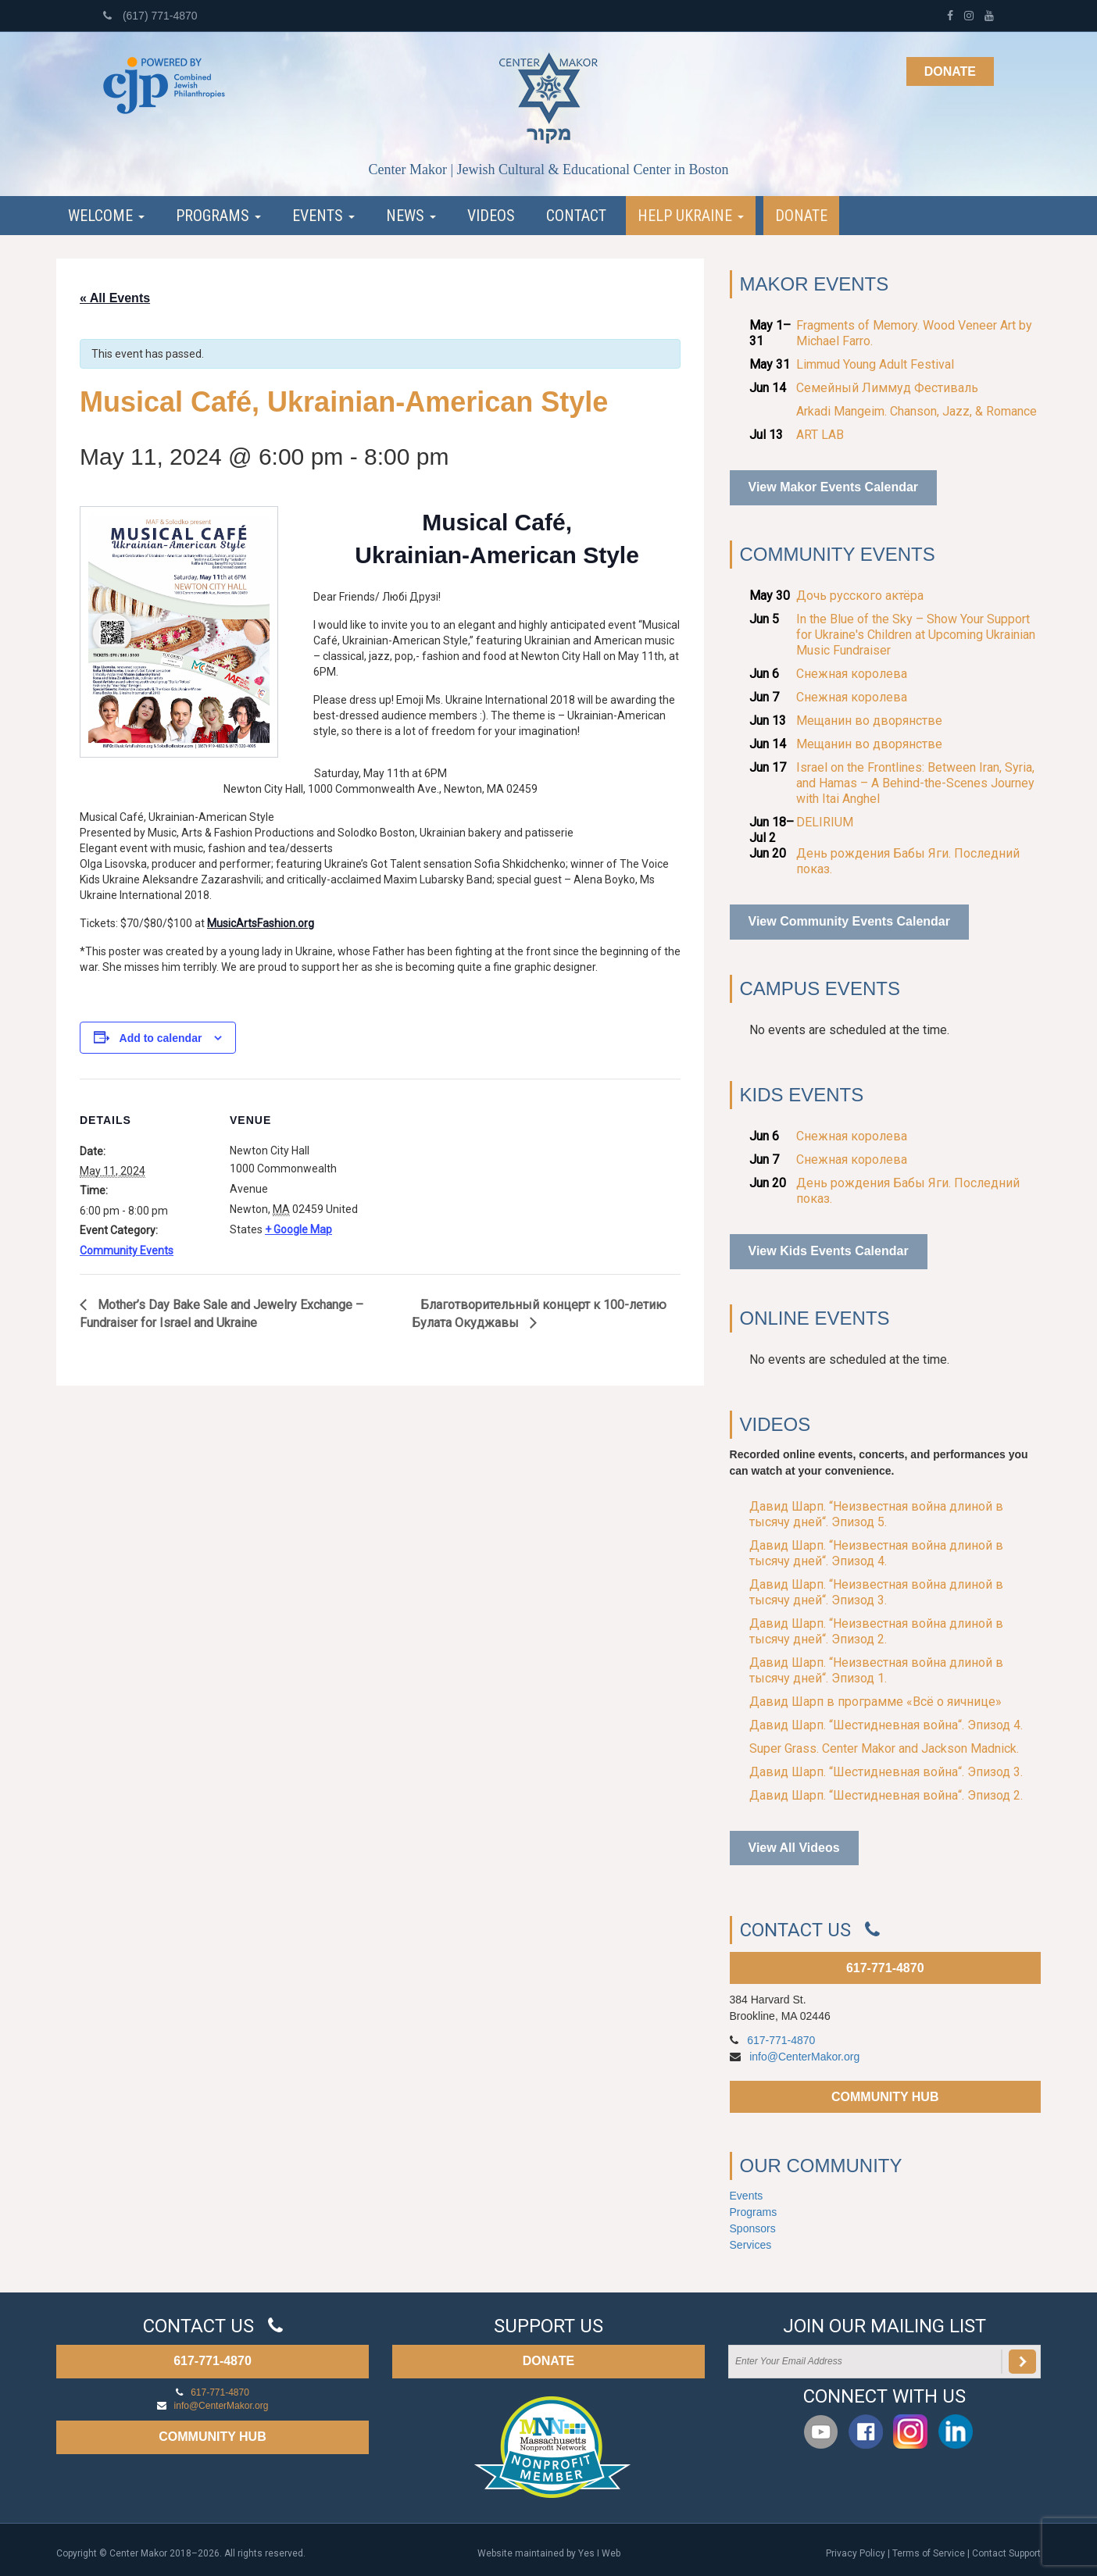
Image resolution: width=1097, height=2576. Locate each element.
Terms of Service (928, 2553)
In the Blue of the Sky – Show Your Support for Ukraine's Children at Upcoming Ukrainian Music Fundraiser (915, 635)
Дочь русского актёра (860, 595)
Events (323, 215)
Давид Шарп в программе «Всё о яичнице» (875, 1701)
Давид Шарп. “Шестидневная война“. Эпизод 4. (886, 1725)
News (411, 215)
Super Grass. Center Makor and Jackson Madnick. (884, 1748)
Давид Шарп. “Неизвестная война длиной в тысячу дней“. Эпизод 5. (876, 1514)
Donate (950, 71)
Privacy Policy (855, 2553)
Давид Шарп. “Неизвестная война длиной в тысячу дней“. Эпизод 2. (876, 1631)
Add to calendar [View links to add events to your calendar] (161, 1038)
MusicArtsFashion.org (260, 923)
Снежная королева (851, 673)
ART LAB (820, 434)
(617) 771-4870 (150, 15)
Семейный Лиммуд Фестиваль (887, 387)
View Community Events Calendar (849, 921)
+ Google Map (298, 1229)
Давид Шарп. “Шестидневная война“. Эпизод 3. (886, 1771)
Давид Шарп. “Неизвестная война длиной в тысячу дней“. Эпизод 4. (876, 1553)
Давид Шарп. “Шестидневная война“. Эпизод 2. (886, 1795)
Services (751, 2245)
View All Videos (794, 1847)
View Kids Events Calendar (829, 1251)
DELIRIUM (824, 822)
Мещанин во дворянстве (869, 720)
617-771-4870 (885, 1968)
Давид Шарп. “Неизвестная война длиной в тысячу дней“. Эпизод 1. (876, 1670)
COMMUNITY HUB (884, 2096)
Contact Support (1006, 2553)
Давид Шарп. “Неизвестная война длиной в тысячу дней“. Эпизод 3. (876, 1592)
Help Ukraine (691, 215)
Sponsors (753, 2228)
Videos (491, 215)
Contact (576, 215)
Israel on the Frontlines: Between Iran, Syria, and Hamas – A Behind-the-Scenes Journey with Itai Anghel (915, 783)
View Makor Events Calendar (834, 487)
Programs (218, 215)
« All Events (115, 298)
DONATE (548, 2360)
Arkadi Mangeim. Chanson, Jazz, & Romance (916, 411)
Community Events (126, 1250)
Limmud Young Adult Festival (875, 364)
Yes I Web (599, 2553)
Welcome (106, 215)
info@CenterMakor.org (804, 2056)
